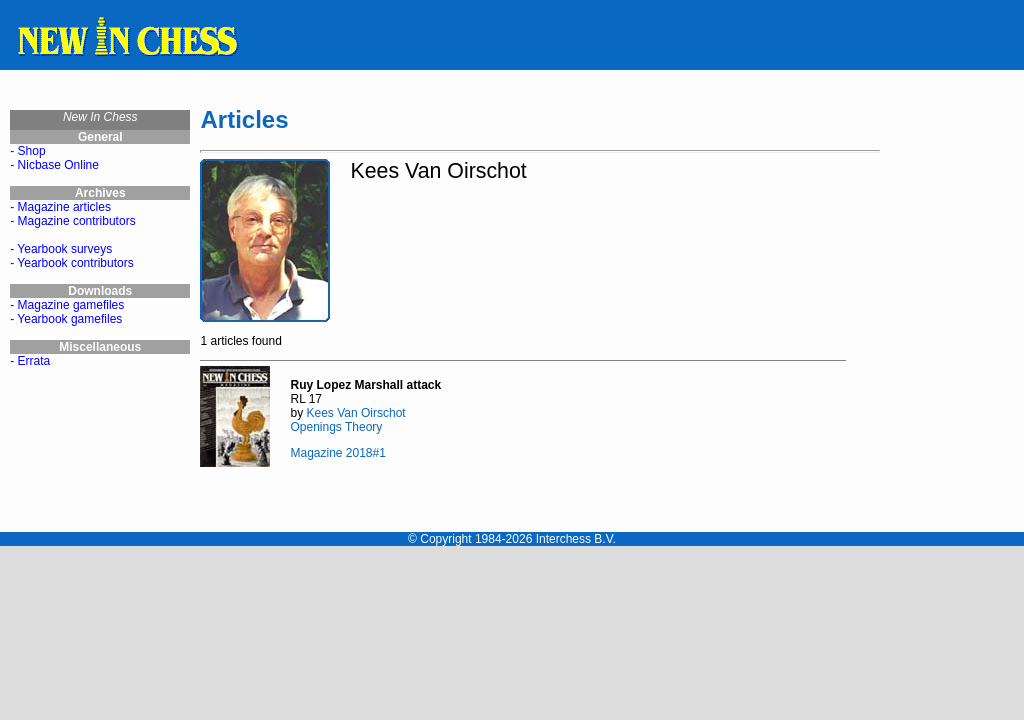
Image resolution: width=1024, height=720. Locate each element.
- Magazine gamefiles (67, 305)
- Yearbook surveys (61, 249)
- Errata (30, 361)
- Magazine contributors (72, 221)
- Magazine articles (60, 207)
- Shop (27, 151)
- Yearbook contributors (71, 263)
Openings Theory (336, 427)
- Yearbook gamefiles (66, 319)
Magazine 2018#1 (337, 453)
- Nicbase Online (54, 165)
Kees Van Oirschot (355, 413)
